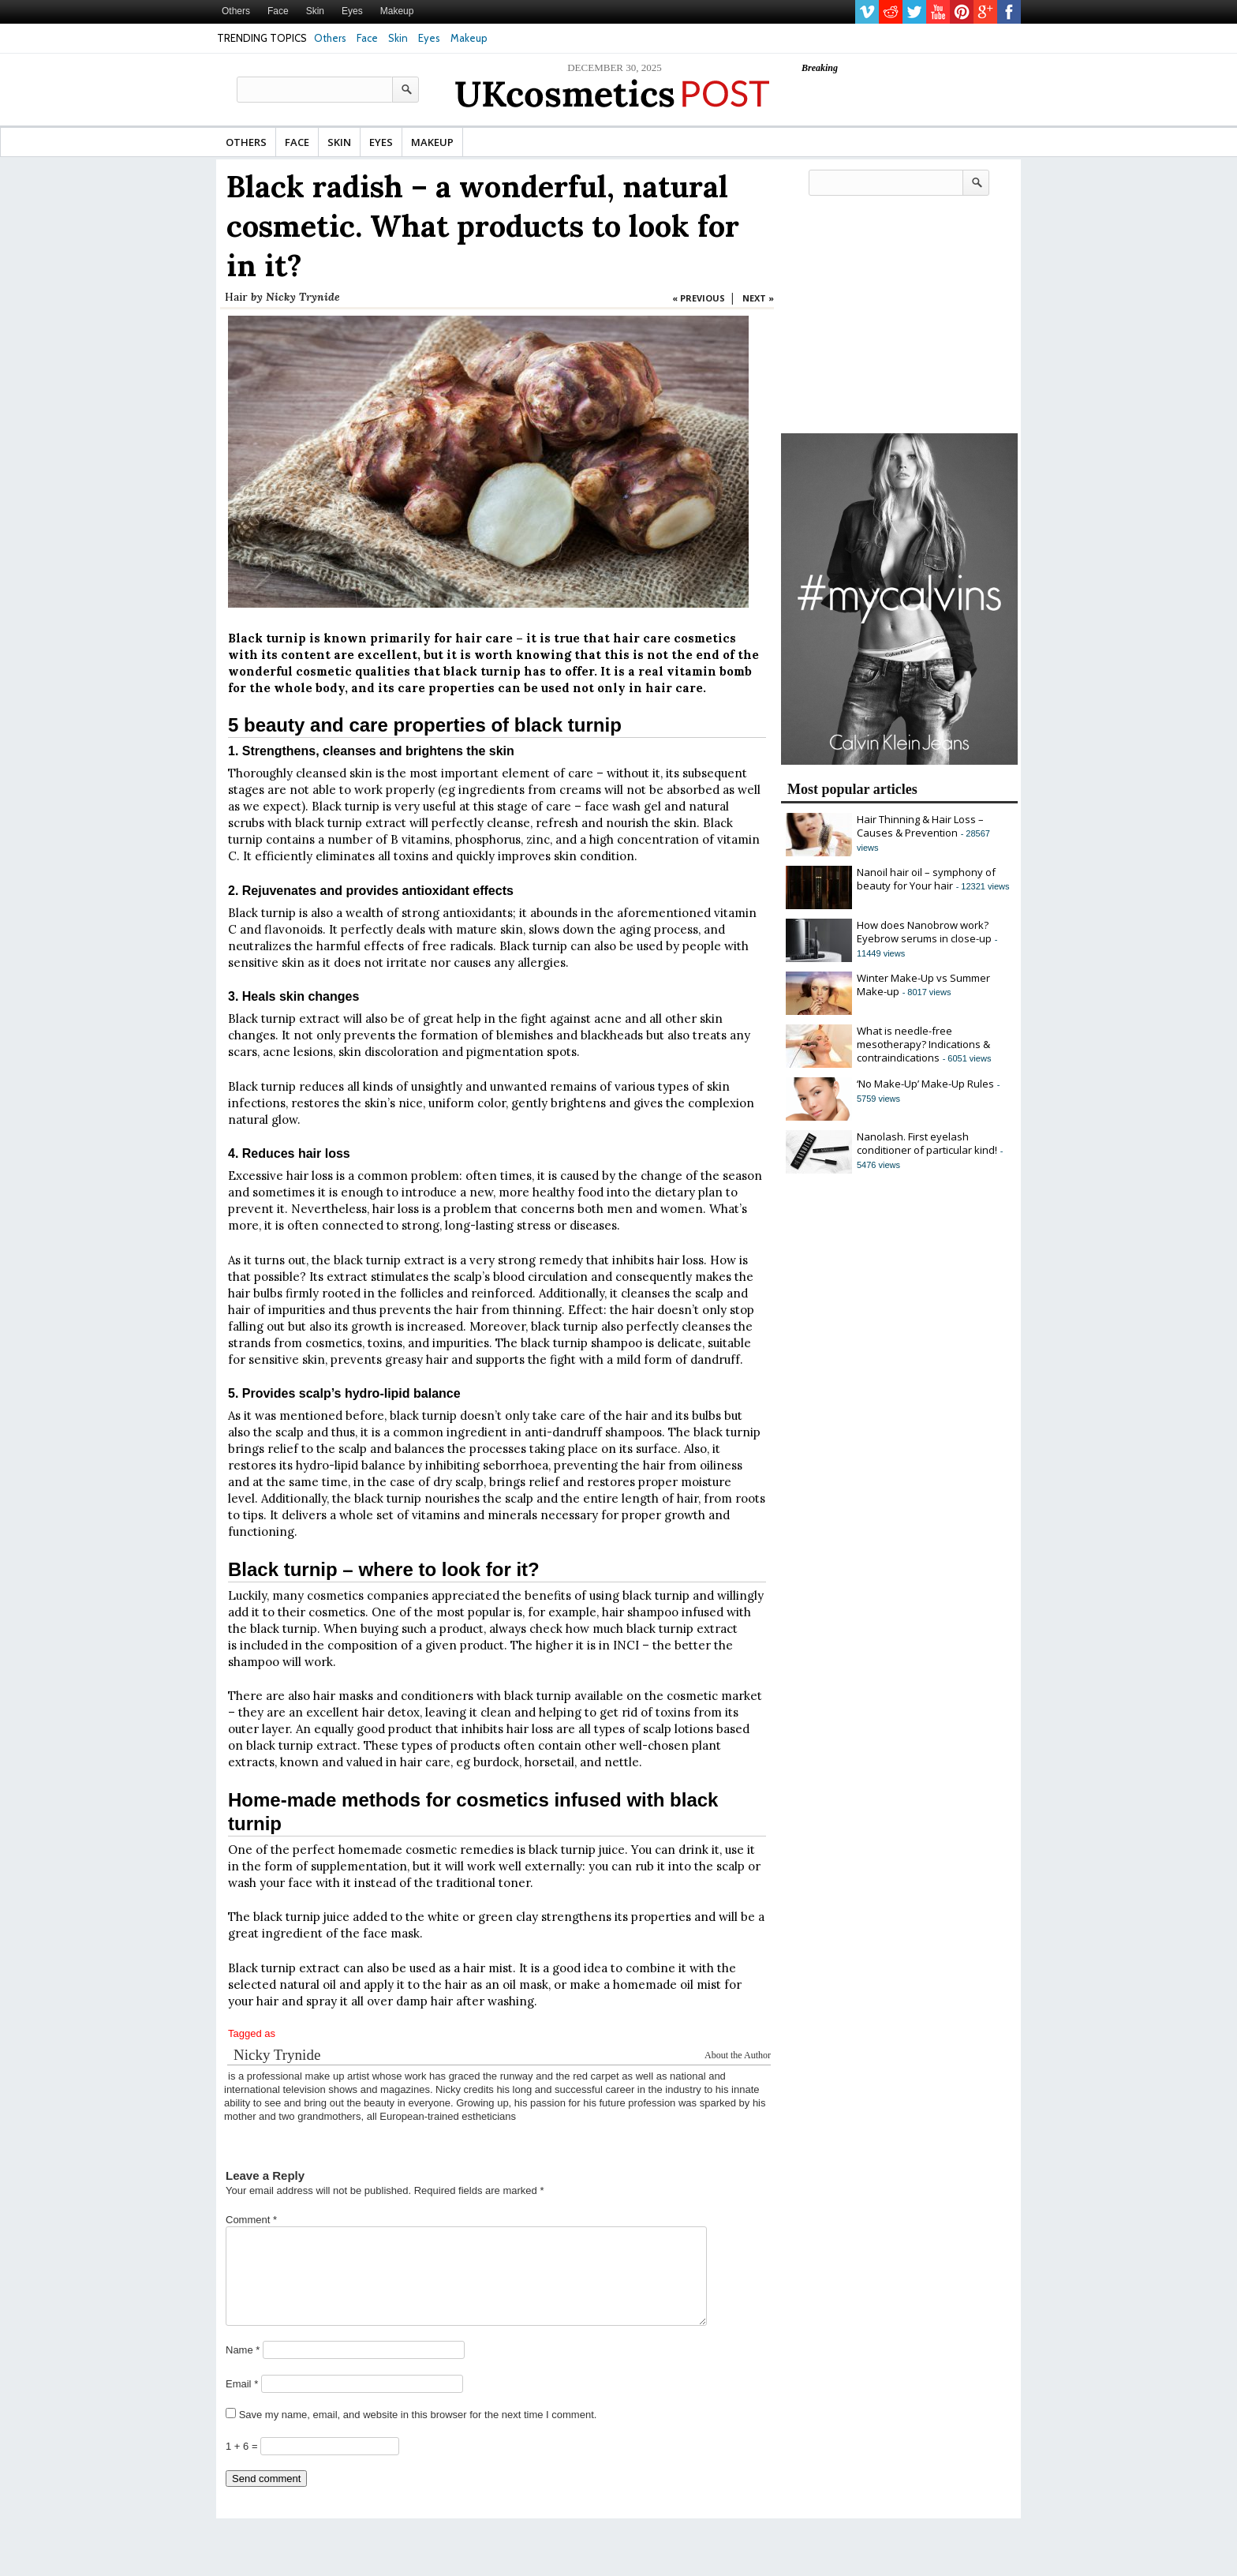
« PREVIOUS (698, 298)
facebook (1009, 12)
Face (278, 11)
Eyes (352, 11)
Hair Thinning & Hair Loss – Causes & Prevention (920, 826)
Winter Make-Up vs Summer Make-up (923, 984)
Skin (315, 11)
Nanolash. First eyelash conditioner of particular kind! (927, 1143)
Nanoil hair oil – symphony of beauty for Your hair (926, 879)
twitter (914, 12)
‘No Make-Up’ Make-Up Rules (925, 1083)
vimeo (867, 12)
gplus (985, 12)
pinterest (962, 12)
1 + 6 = (243, 2465)
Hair (236, 297)
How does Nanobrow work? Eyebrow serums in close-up (924, 931)
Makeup (397, 11)
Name (243, 2369)
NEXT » (758, 298)
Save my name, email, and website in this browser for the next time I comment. (418, 2433)
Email (242, 2403)
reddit (891, 12)
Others (236, 11)
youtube (938, 12)
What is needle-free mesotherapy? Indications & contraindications (923, 1044)
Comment (251, 2220)
